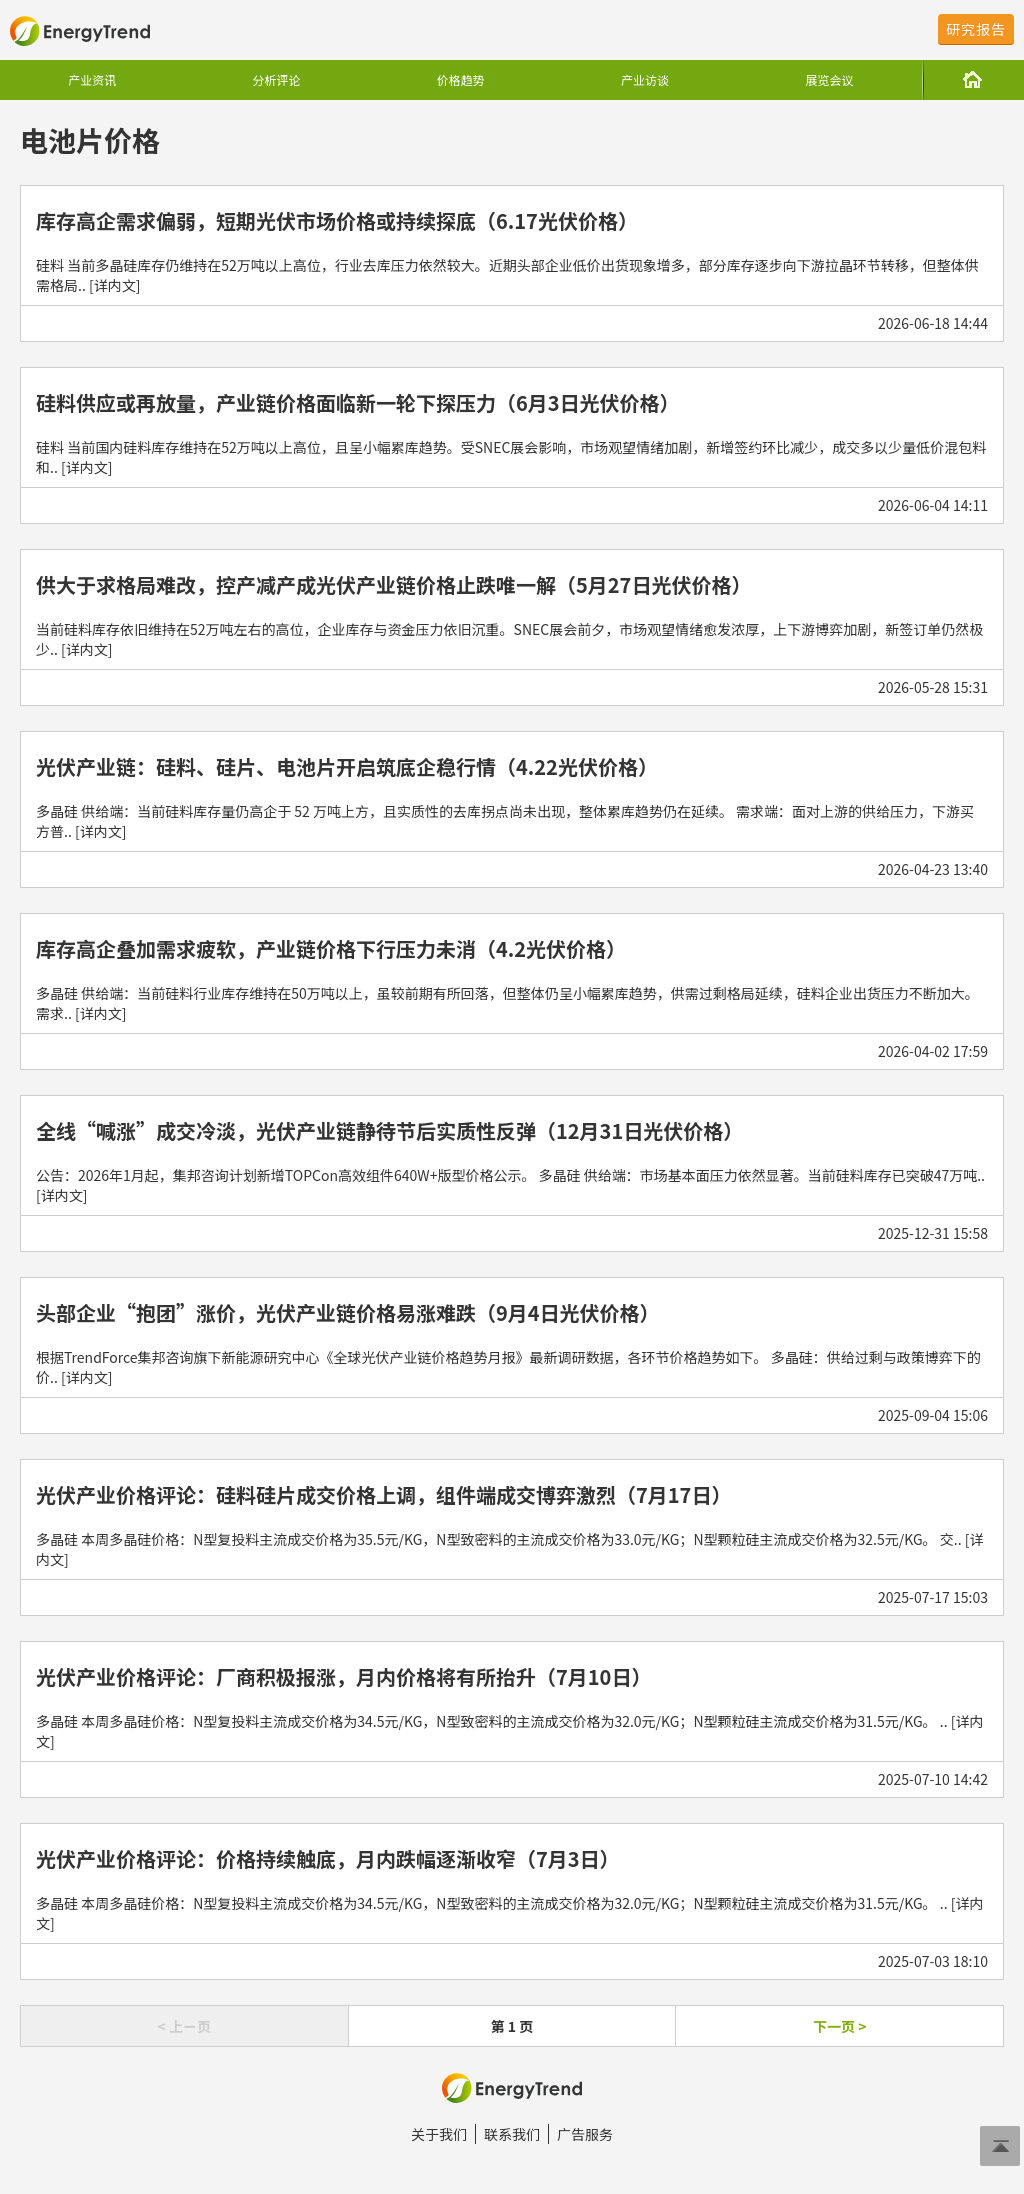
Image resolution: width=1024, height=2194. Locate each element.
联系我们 (512, 2134)
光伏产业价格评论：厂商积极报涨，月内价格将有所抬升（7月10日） (343, 1676)
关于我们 (439, 2134)
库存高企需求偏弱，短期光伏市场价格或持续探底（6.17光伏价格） (337, 220)
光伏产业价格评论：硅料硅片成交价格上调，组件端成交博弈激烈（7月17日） (383, 1494)
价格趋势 (461, 79)
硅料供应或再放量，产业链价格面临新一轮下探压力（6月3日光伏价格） (358, 402)
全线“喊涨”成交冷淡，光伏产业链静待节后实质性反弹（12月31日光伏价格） (389, 1130)
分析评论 (276, 79)
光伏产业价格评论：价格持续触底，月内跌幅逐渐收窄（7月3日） (328, 1858)
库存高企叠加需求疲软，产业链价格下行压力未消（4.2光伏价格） (331, 948)
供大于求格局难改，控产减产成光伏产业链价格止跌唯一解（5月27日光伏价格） (393, 584)
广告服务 (585, 2134)
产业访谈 (645, 79)
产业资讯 (92, 79)
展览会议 (829, 79)
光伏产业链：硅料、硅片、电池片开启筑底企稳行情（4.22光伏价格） (347, 766)
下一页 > (839, 2026)
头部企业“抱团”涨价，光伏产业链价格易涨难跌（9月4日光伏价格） (348, 1312)
